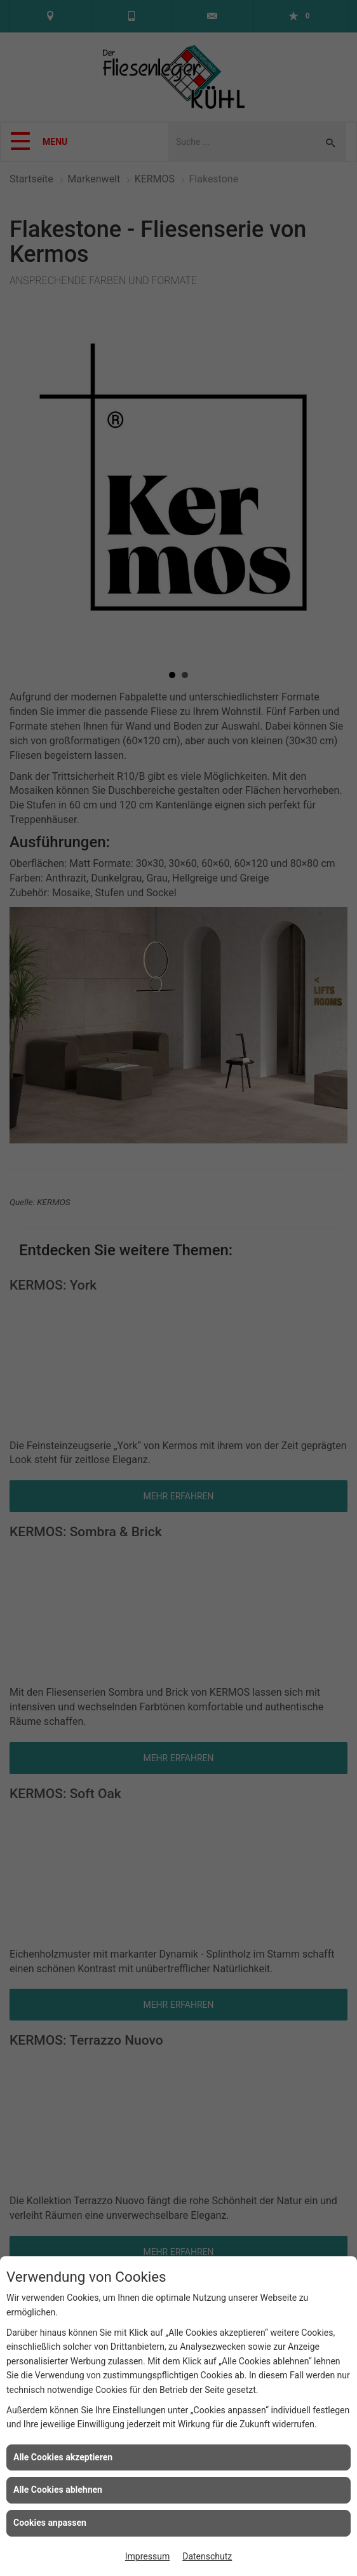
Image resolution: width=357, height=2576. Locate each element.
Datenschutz (207, 2556)
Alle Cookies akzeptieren (62, 2457)
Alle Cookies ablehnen (57, 2489)
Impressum (147, 2556)
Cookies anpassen (49, 2523)
